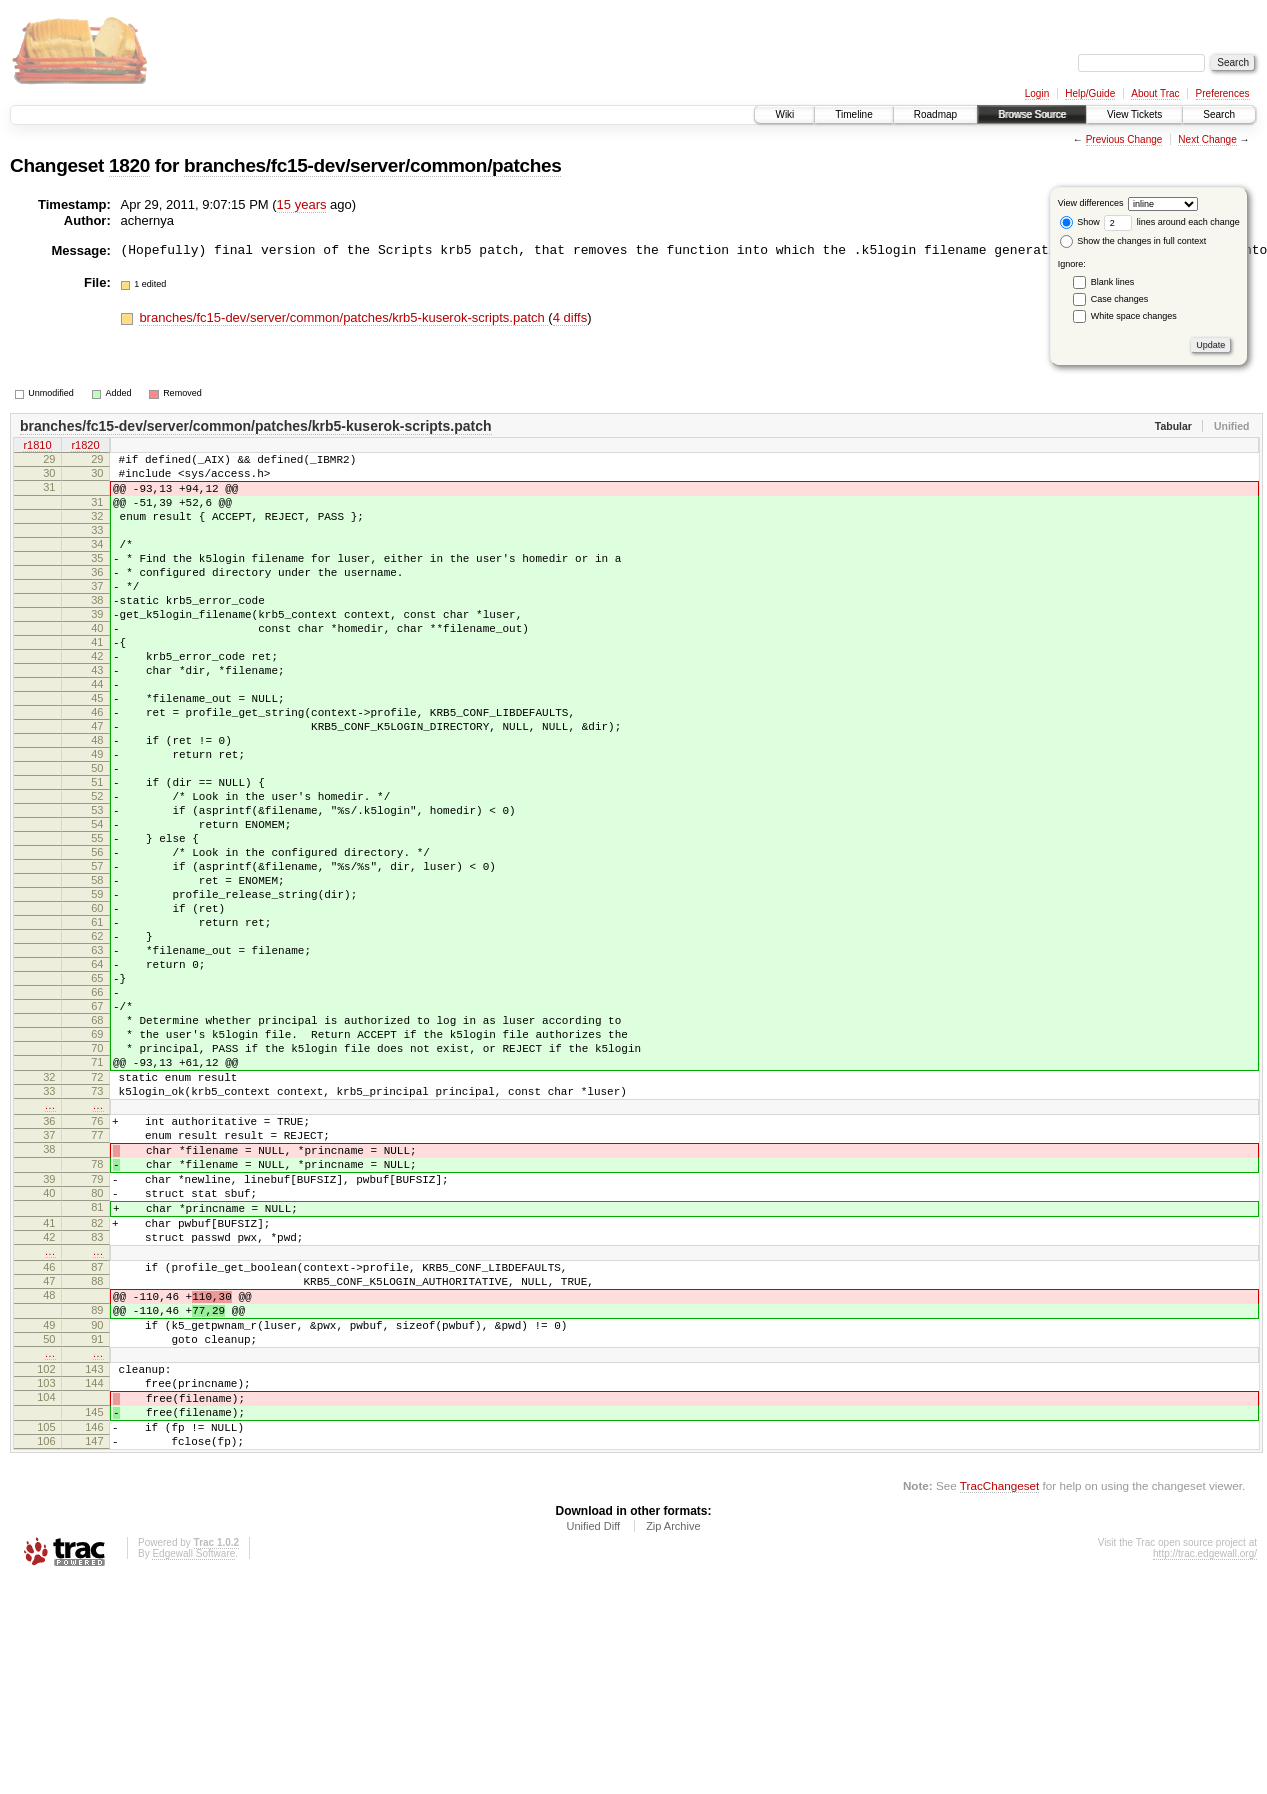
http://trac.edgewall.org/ (1205, 1766)
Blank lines (1113, 282)
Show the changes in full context (1133, 241)
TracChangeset (999, 1698)
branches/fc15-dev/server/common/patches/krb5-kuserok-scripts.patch (343, 317)
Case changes (1120, 299)
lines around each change (1172, 222)
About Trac (1155, 93)
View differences (1091, 203)
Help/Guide (1090, 93)
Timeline (853, 114)
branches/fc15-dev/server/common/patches (372, 165)
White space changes (1134, 316)
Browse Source (1032, 114)
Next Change (1207, 139)
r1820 (85, 447)
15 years (302, 204)
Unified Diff (593, 1739)
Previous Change (1124, 139)
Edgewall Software (193, 1766)
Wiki (784, 114)
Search (1219, 114)
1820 (129, 165)
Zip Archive (673, 1739)
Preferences (1223, 93)
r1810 (37, 447)
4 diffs (570, 317)
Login (1037, 93)
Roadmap (935, 114)
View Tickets (1134, 114)
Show (1080, 222)
